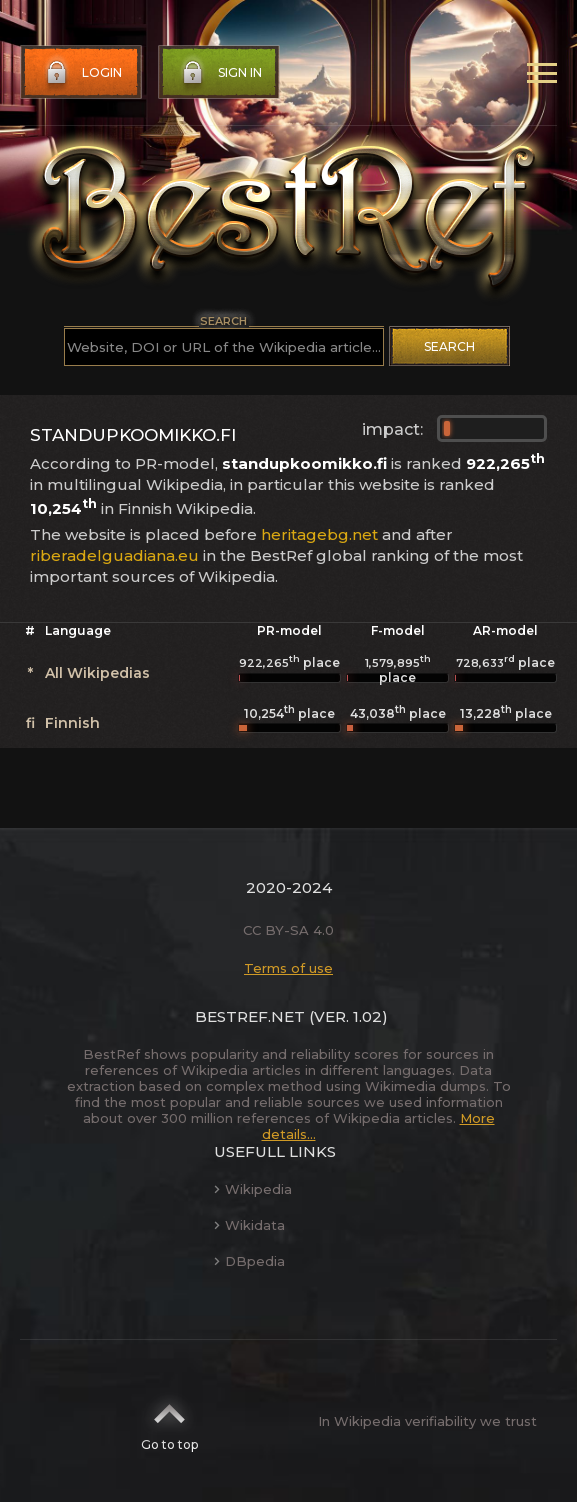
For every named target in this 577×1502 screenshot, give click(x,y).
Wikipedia (253, 1189)
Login (82, 73)
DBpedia (249, 1261)
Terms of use (288, 968)
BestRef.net (250, 1016)
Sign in (220, 73)
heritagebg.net (319, 534)
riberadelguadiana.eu (114, 555)
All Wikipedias (97, 673)
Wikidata (249, 1225)
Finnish (72, 723)
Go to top (169, 1421)
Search (449, 346)
